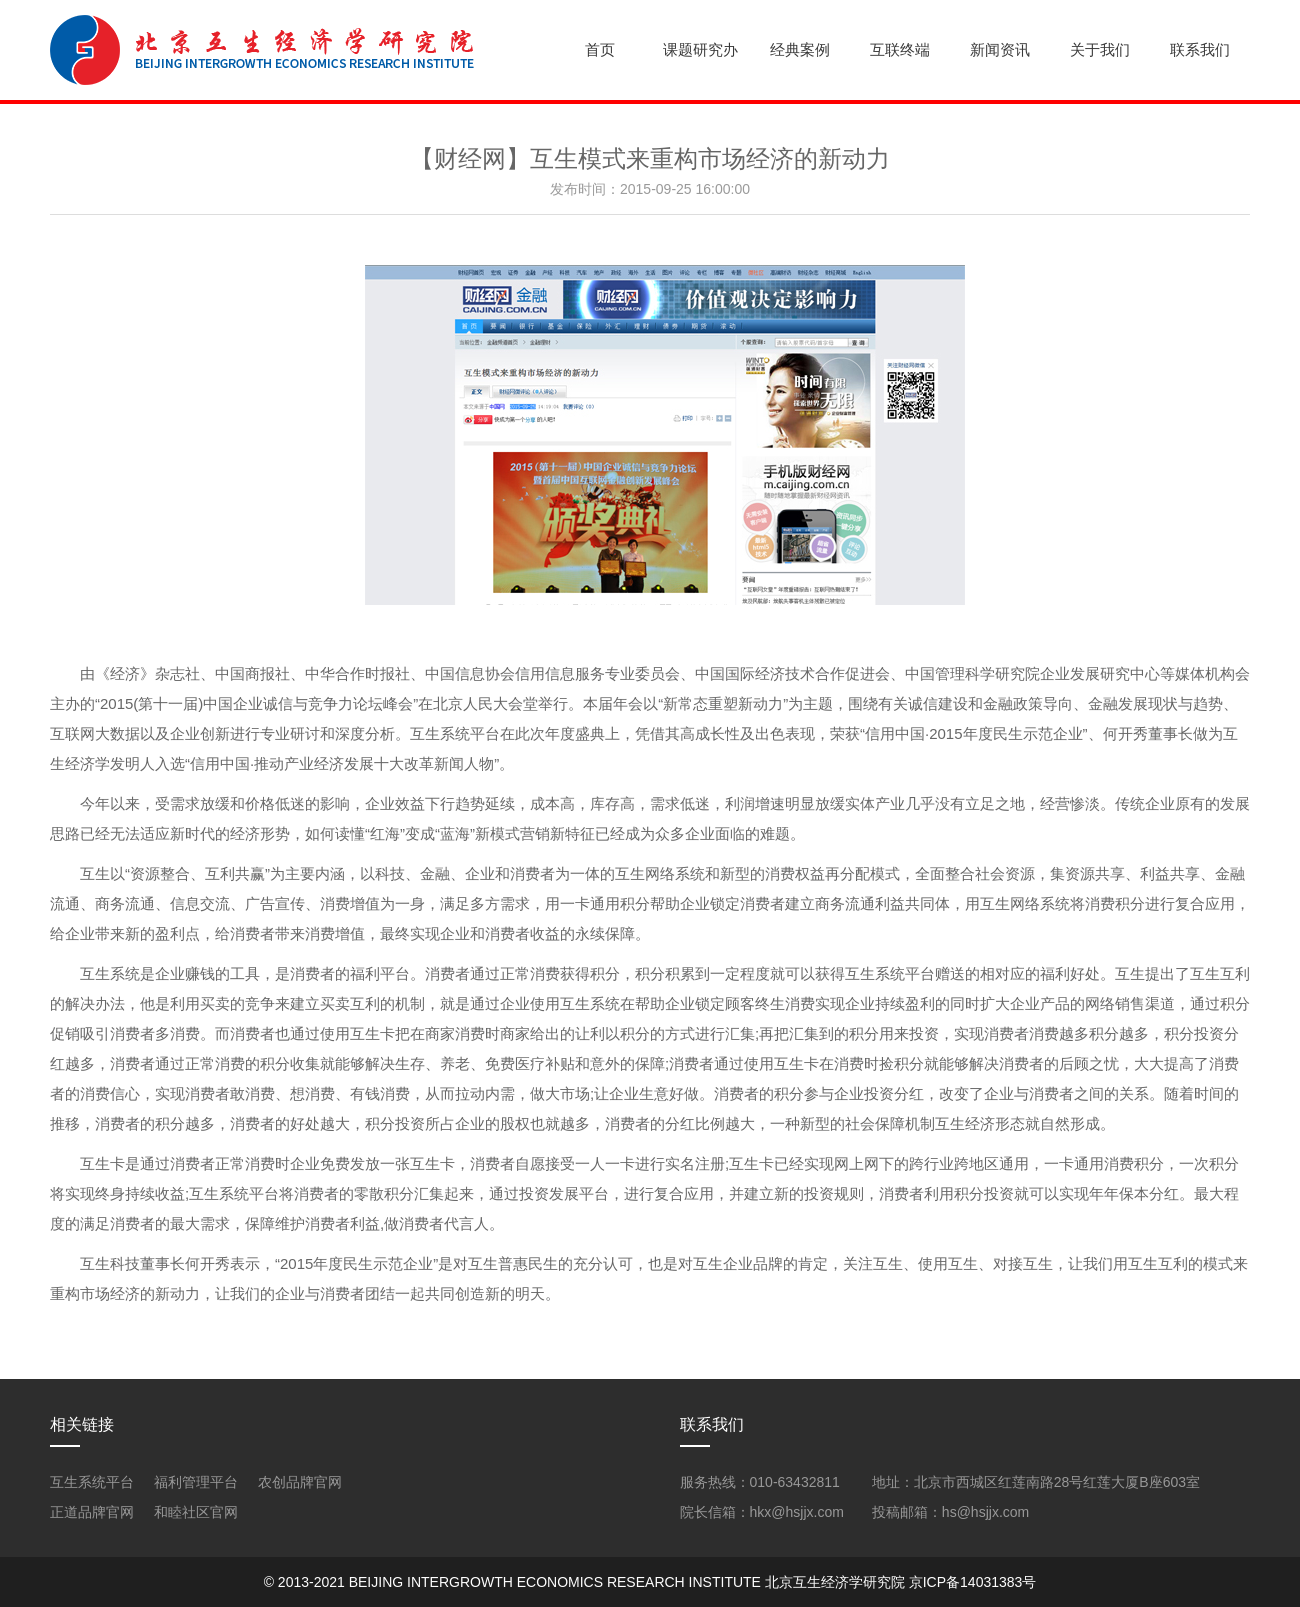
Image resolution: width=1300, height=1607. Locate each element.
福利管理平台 (196, 1482)
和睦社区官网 (196, 1512)
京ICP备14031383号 (973, 1582)
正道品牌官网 (92, 1512)
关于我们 (1100, 49)
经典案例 (800, 49)
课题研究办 (700, 49)
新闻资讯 (1000, 49)
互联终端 (900, 49)
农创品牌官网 (300, 1482)
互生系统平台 (92, 1482)
